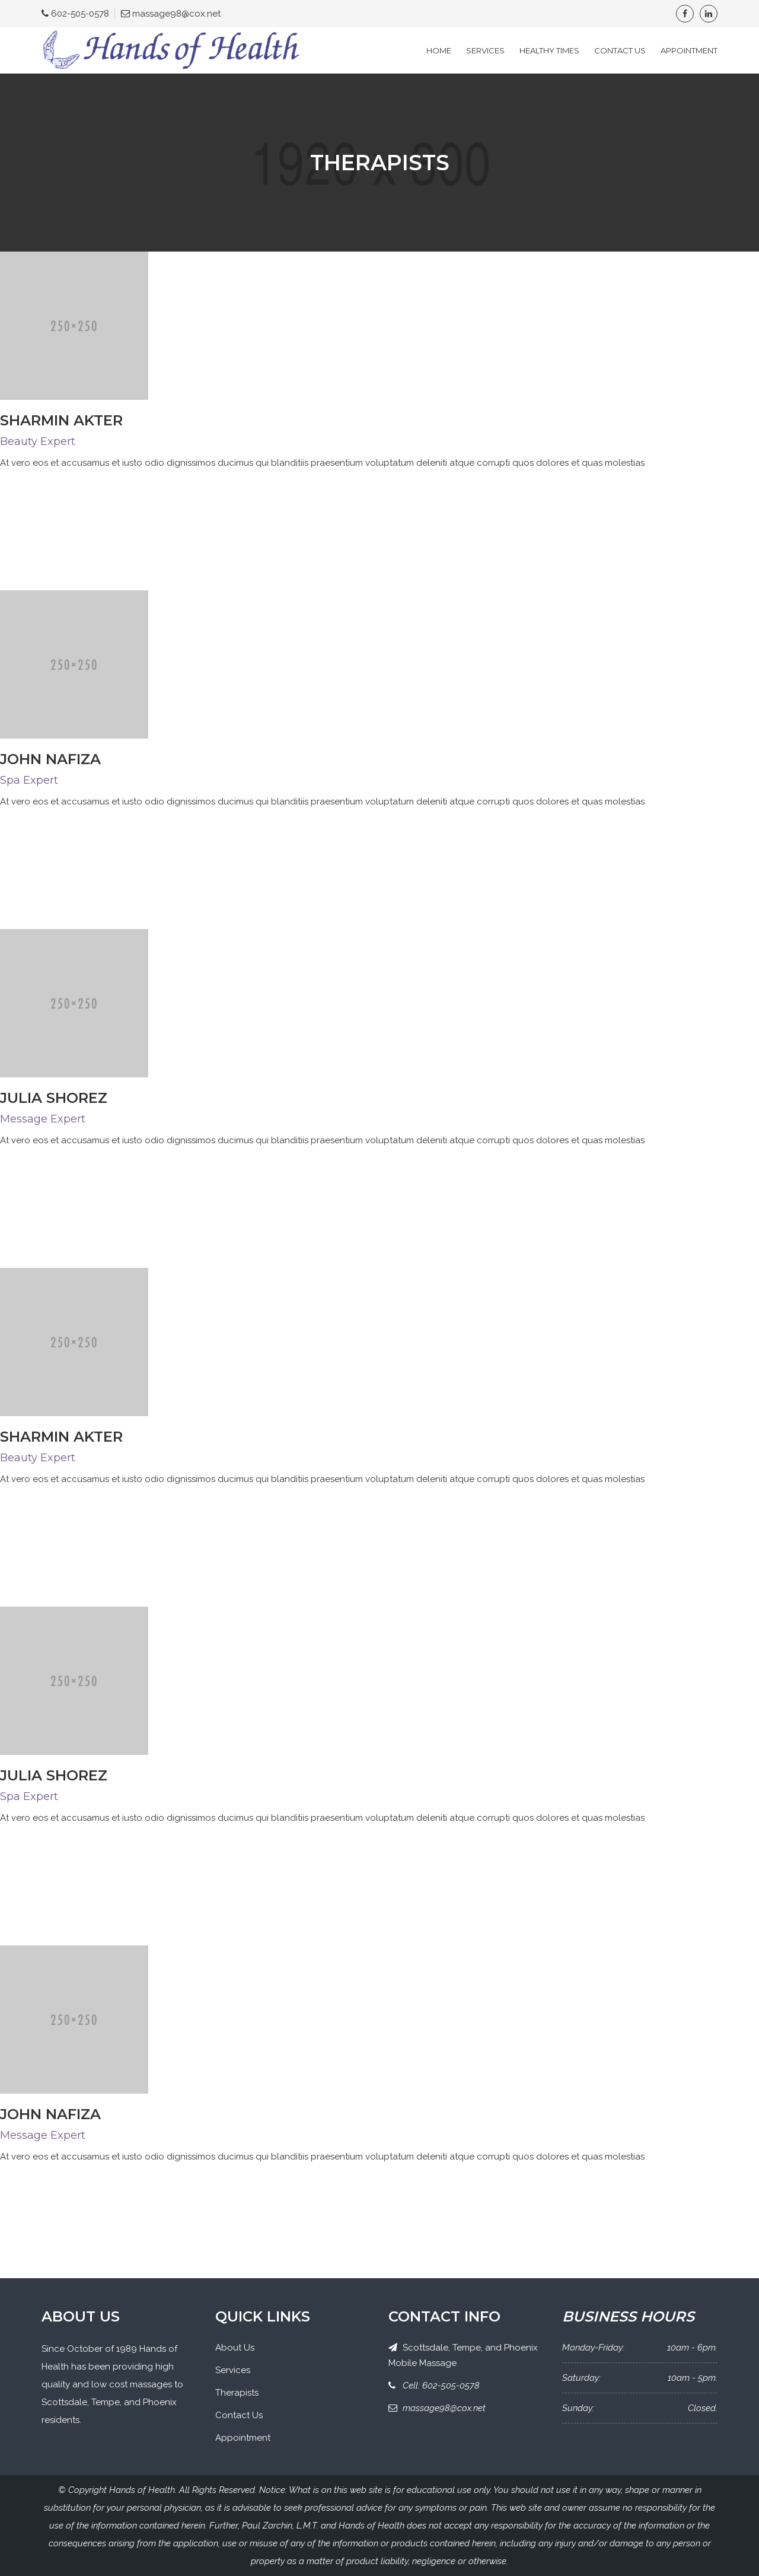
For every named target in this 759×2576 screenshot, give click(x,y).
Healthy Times (549, 50)
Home (438, 50)
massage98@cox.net (176, 13)
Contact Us (620, 50)
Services (485, 50)
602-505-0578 (80, 13)
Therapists (237, 2392)
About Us (234, 2347)
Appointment (689, 50)
